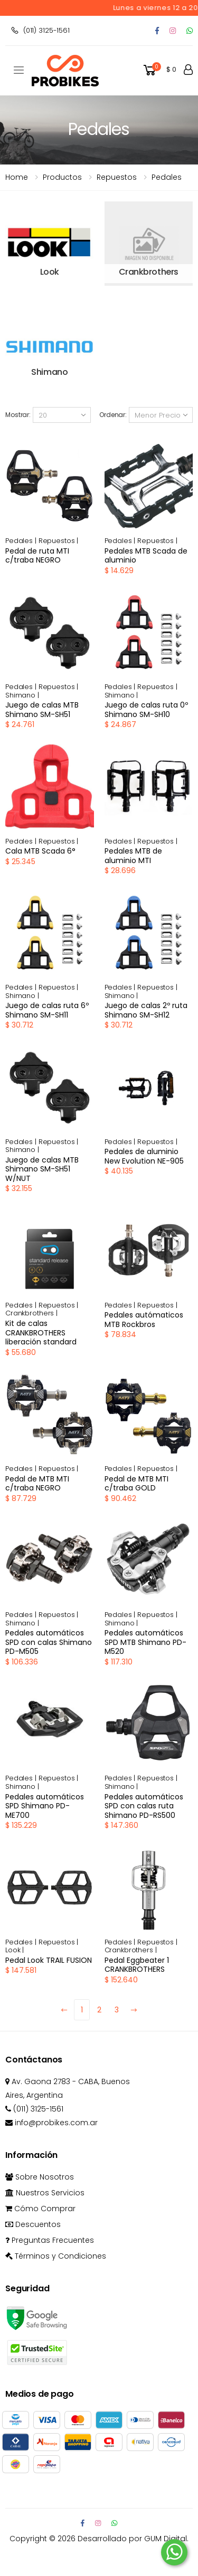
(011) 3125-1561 (40, 30)
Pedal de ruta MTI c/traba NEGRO (37, 556)
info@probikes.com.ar (51, 2122)
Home (16, 177)
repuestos (117, 177)
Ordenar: (113, 414)
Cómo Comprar (40, 2208)
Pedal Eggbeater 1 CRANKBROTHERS (137, 1965)
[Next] (134, 2009)
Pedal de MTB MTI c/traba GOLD (136, 1484)
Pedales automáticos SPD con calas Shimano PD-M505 (48, 1642)
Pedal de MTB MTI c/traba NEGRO (37, 1484)
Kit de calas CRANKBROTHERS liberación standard (41, 1332)
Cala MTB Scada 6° (40, 851)
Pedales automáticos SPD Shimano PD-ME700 (44, 1805)
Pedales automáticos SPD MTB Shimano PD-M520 (145, 1642)
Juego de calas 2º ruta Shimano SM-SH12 (146, 1010)
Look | (14, 1950)
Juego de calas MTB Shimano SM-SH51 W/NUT (42, 1169)
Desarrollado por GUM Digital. (133, 2538)
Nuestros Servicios (44, 2192)
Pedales (167, 177)
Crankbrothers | (31, 1313)
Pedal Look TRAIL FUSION (48, 1960)
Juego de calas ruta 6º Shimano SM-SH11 (47, 1010)
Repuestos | (59, 541)
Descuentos (33, 2224)
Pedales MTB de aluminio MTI (133, 856)
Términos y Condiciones (55, 2256)
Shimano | (22, 695)
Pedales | (22, 541)
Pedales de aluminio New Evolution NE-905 (144, 1156)
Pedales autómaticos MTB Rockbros (144, 1320)
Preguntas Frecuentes (49, 2240)
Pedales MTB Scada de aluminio (146, 556)
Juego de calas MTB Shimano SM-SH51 (42, 710)
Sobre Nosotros (39, 2177)
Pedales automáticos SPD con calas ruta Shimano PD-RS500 (144, 1805)
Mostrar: (18, 414)
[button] (159, 70)
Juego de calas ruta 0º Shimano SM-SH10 (146, 710)
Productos (62, 177)
